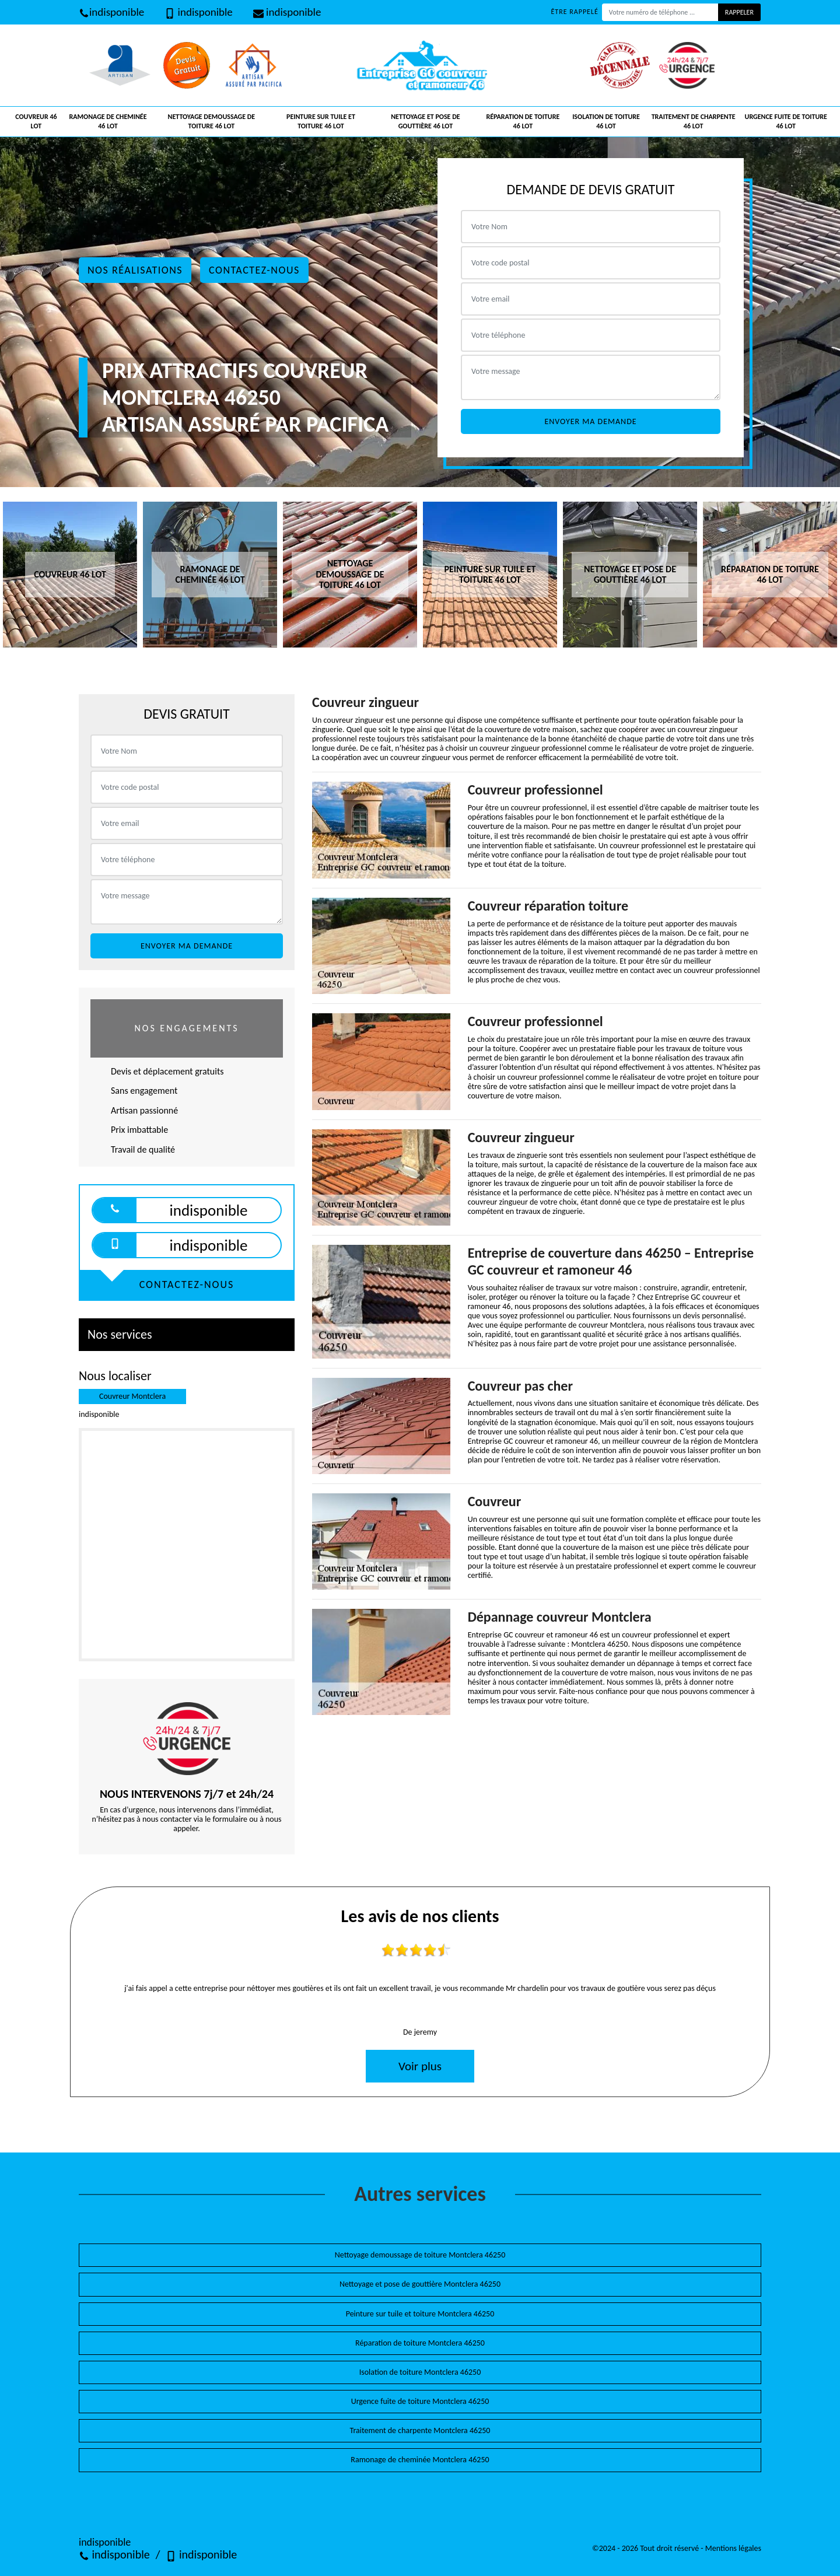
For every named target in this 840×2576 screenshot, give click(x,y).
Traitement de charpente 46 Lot (694, 121)
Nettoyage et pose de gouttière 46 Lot (425, 121)
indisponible (111, 12)
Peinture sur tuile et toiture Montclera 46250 (420, 2314)
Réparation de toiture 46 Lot (522, 121)
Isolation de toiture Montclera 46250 (420, 2372)
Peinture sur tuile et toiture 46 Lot (320, 121)
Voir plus (420, 2066)
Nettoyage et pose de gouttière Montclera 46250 (420, 2284)
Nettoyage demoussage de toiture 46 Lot (212, 121)
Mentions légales (733, 2548)
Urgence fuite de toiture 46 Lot (786, 121)
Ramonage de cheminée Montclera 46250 (420, 2460)
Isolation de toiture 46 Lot (606, 121)
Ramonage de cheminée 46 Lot (108, 121)
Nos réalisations (135, 270)
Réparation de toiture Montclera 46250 (420, 2343)
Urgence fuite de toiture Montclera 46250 (420, 2401)
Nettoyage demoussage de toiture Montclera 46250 (420, 2255)
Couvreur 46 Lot (36, 121)
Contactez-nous (254, 270)
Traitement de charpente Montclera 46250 (420, 2430)
